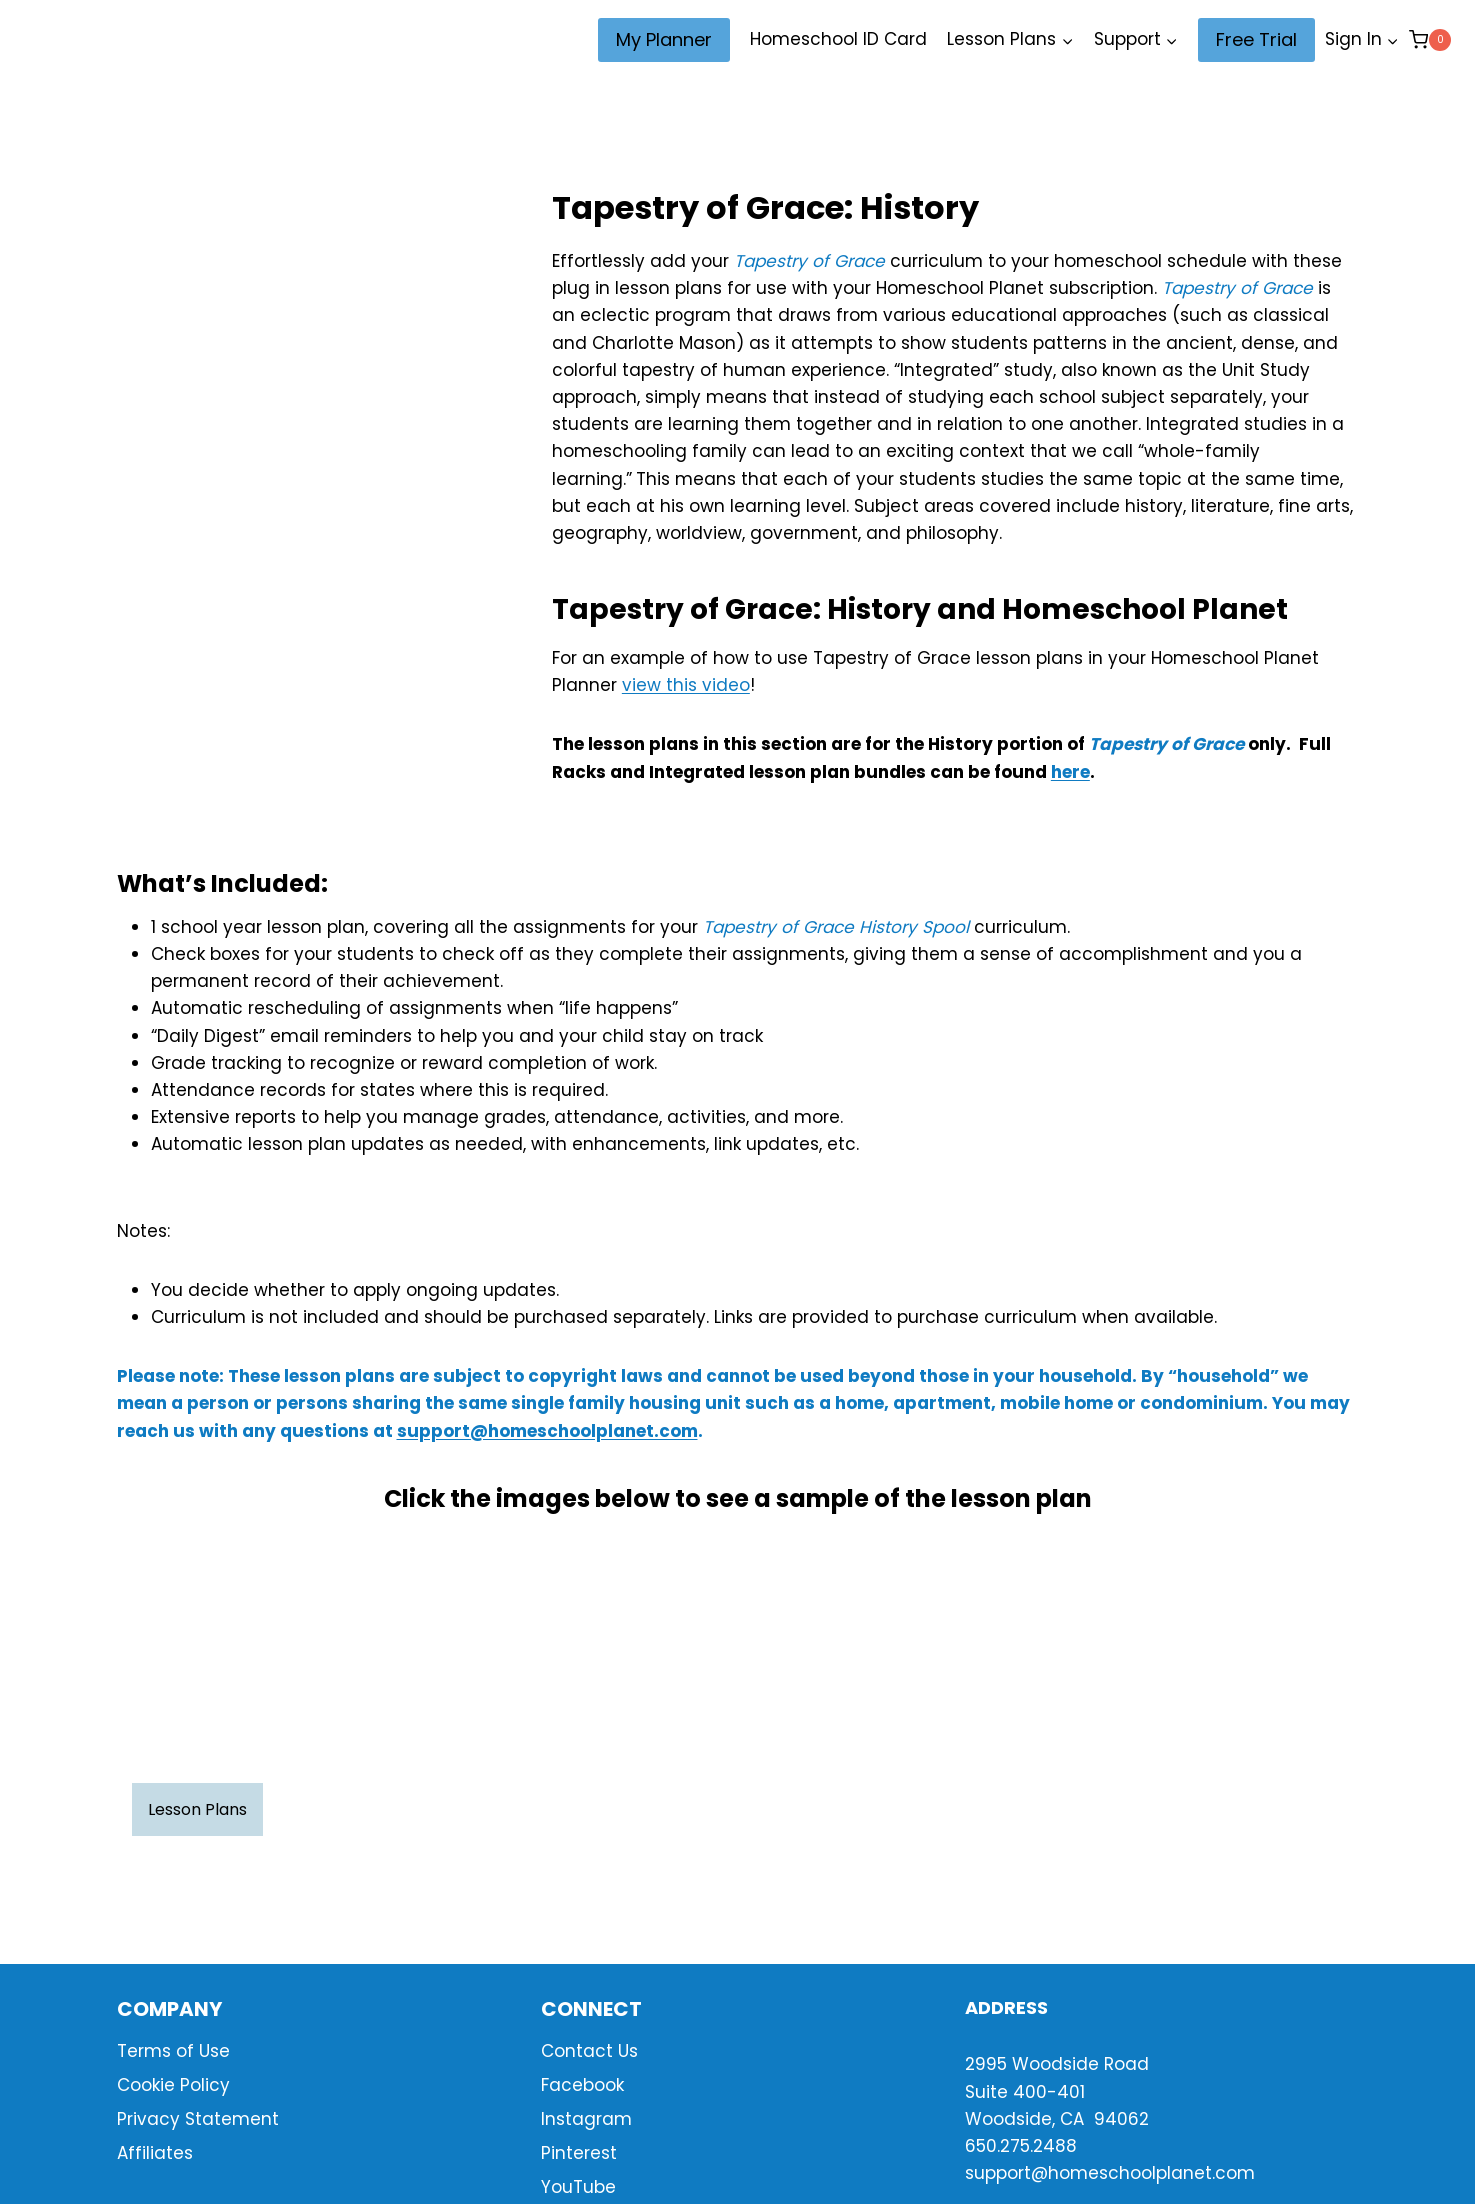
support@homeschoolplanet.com (547, 1431)
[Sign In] (1362, 40)
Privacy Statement (198, 2119)
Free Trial (1256, 39)
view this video (686, 685)
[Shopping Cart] (1430, 39)
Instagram (586, 2119)
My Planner (664, 39)
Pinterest (579, 2153)
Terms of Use (173, 2051)
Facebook (582, 2085)
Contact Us (589, 2051)
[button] (1392, 40)
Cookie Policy (173, 2085)
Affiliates (155, 2153)
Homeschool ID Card (838, 39)
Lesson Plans (197, 1809)
